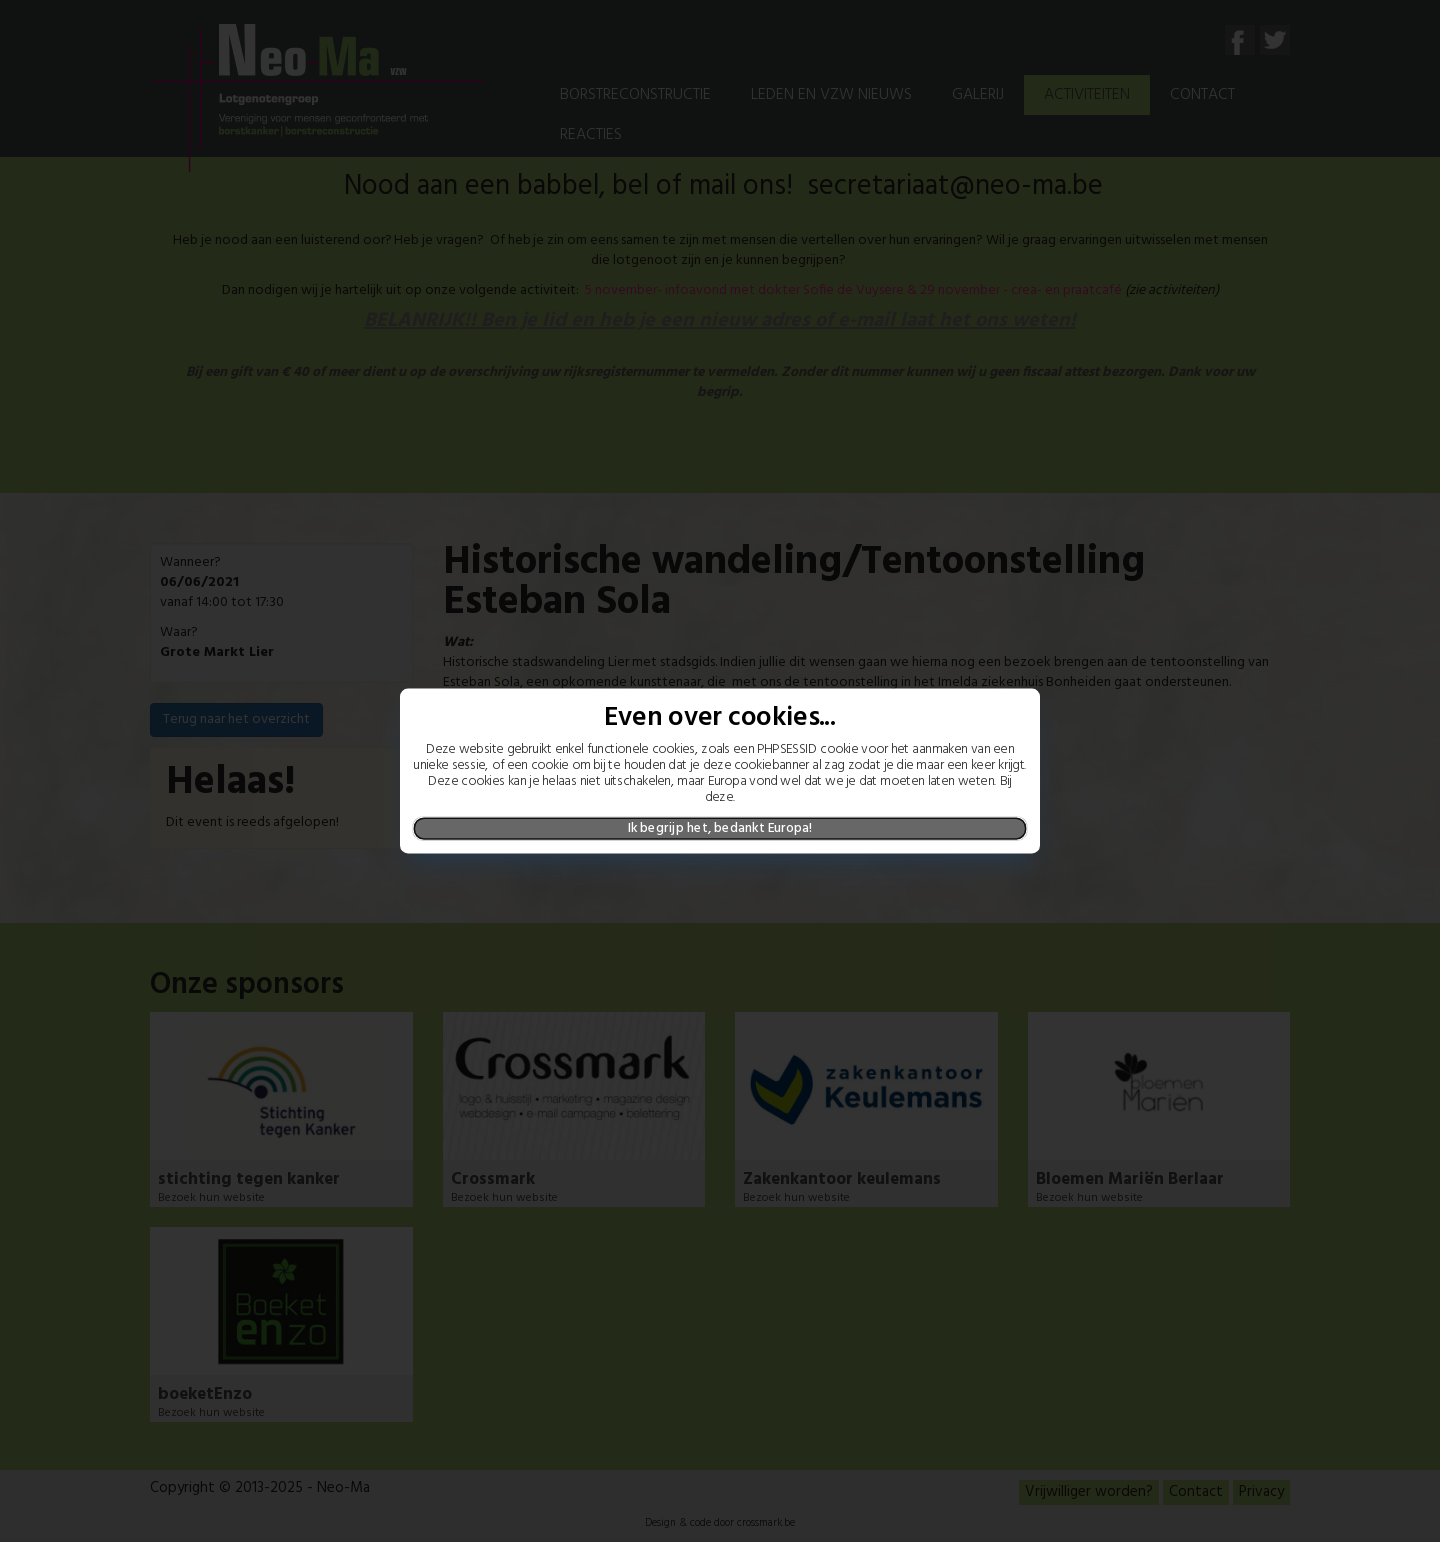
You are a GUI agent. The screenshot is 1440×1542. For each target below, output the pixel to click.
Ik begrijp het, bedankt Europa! (720, 828)
